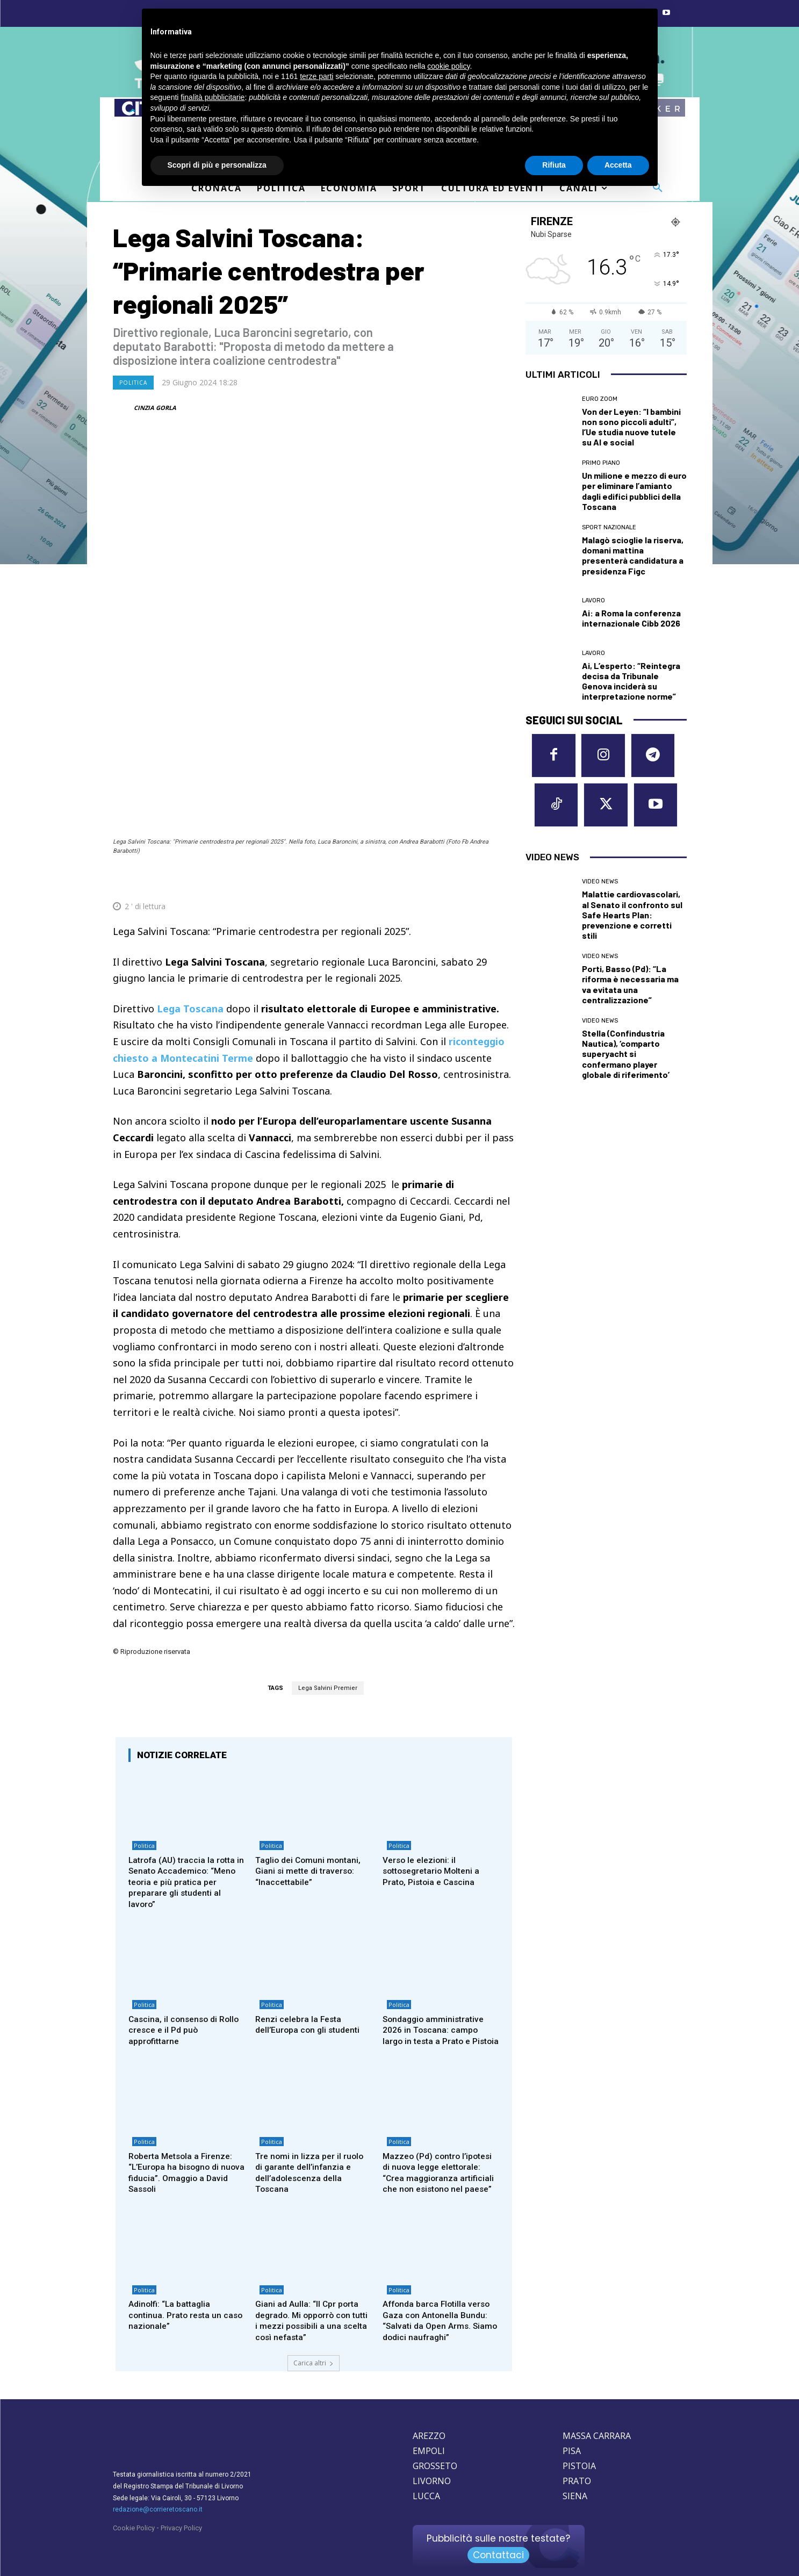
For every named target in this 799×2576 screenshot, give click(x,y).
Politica (133, 383)
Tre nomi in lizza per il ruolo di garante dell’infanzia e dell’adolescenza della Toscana (311, 2128)
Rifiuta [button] (554, 165)
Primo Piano (601, 463)
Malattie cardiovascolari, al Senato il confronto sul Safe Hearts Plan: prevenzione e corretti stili (632, 920)
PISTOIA (579, 2436)
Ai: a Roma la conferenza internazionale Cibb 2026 (631, 618)
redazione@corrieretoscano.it (158, 2479)
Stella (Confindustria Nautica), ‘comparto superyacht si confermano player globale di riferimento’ (626, 1058)
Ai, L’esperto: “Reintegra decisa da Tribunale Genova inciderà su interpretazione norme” (631, 681)
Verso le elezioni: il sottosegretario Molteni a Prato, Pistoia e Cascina (435, 1810)
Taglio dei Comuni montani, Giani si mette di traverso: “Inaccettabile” (311, 1810)
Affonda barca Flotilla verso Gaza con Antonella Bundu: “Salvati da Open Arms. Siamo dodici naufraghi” (439, 2290)
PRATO (577, 2451)
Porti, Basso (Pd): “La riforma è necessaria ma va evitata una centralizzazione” (630, 989)
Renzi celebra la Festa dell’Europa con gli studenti (310, 1966)
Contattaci (498, 2525)
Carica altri (313, 2332)
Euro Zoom (599, 399)
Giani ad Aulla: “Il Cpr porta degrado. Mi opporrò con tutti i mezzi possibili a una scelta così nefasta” (309, 2290)
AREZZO (429, 2406)
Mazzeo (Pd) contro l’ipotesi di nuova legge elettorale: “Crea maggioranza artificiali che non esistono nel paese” (437, 2133)
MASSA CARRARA (597, 2406)
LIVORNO (432, 2451)
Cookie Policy (134, 2498)
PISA (572, 2421)
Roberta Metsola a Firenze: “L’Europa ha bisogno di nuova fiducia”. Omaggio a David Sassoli (183, 2128)
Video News (600, 887)
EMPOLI (429, 2421)
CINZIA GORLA (155, 408)
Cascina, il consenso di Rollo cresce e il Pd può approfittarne (186, 1971)
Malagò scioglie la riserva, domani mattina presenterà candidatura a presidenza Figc (632, 555)
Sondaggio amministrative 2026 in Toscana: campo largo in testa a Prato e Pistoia (437, 1977)
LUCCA (426, 2466)
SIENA (575, 2466)
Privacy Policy (181, 2498)
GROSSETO (435, 2436)
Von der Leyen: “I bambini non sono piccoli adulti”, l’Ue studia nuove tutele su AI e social (631, 427)
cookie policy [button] (448, 66)
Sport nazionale (609, 527)
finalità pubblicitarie (212, 97)
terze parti (316, 76)
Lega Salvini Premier (327, 1624)
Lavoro (593, 600)
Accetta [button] (618, 165)
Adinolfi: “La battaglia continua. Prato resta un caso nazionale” (177, 2285)
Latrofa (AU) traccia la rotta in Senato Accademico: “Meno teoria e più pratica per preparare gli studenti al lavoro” (185, 1821)
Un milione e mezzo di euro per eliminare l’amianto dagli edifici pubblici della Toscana (634, 491)
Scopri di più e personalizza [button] (217, 165)
